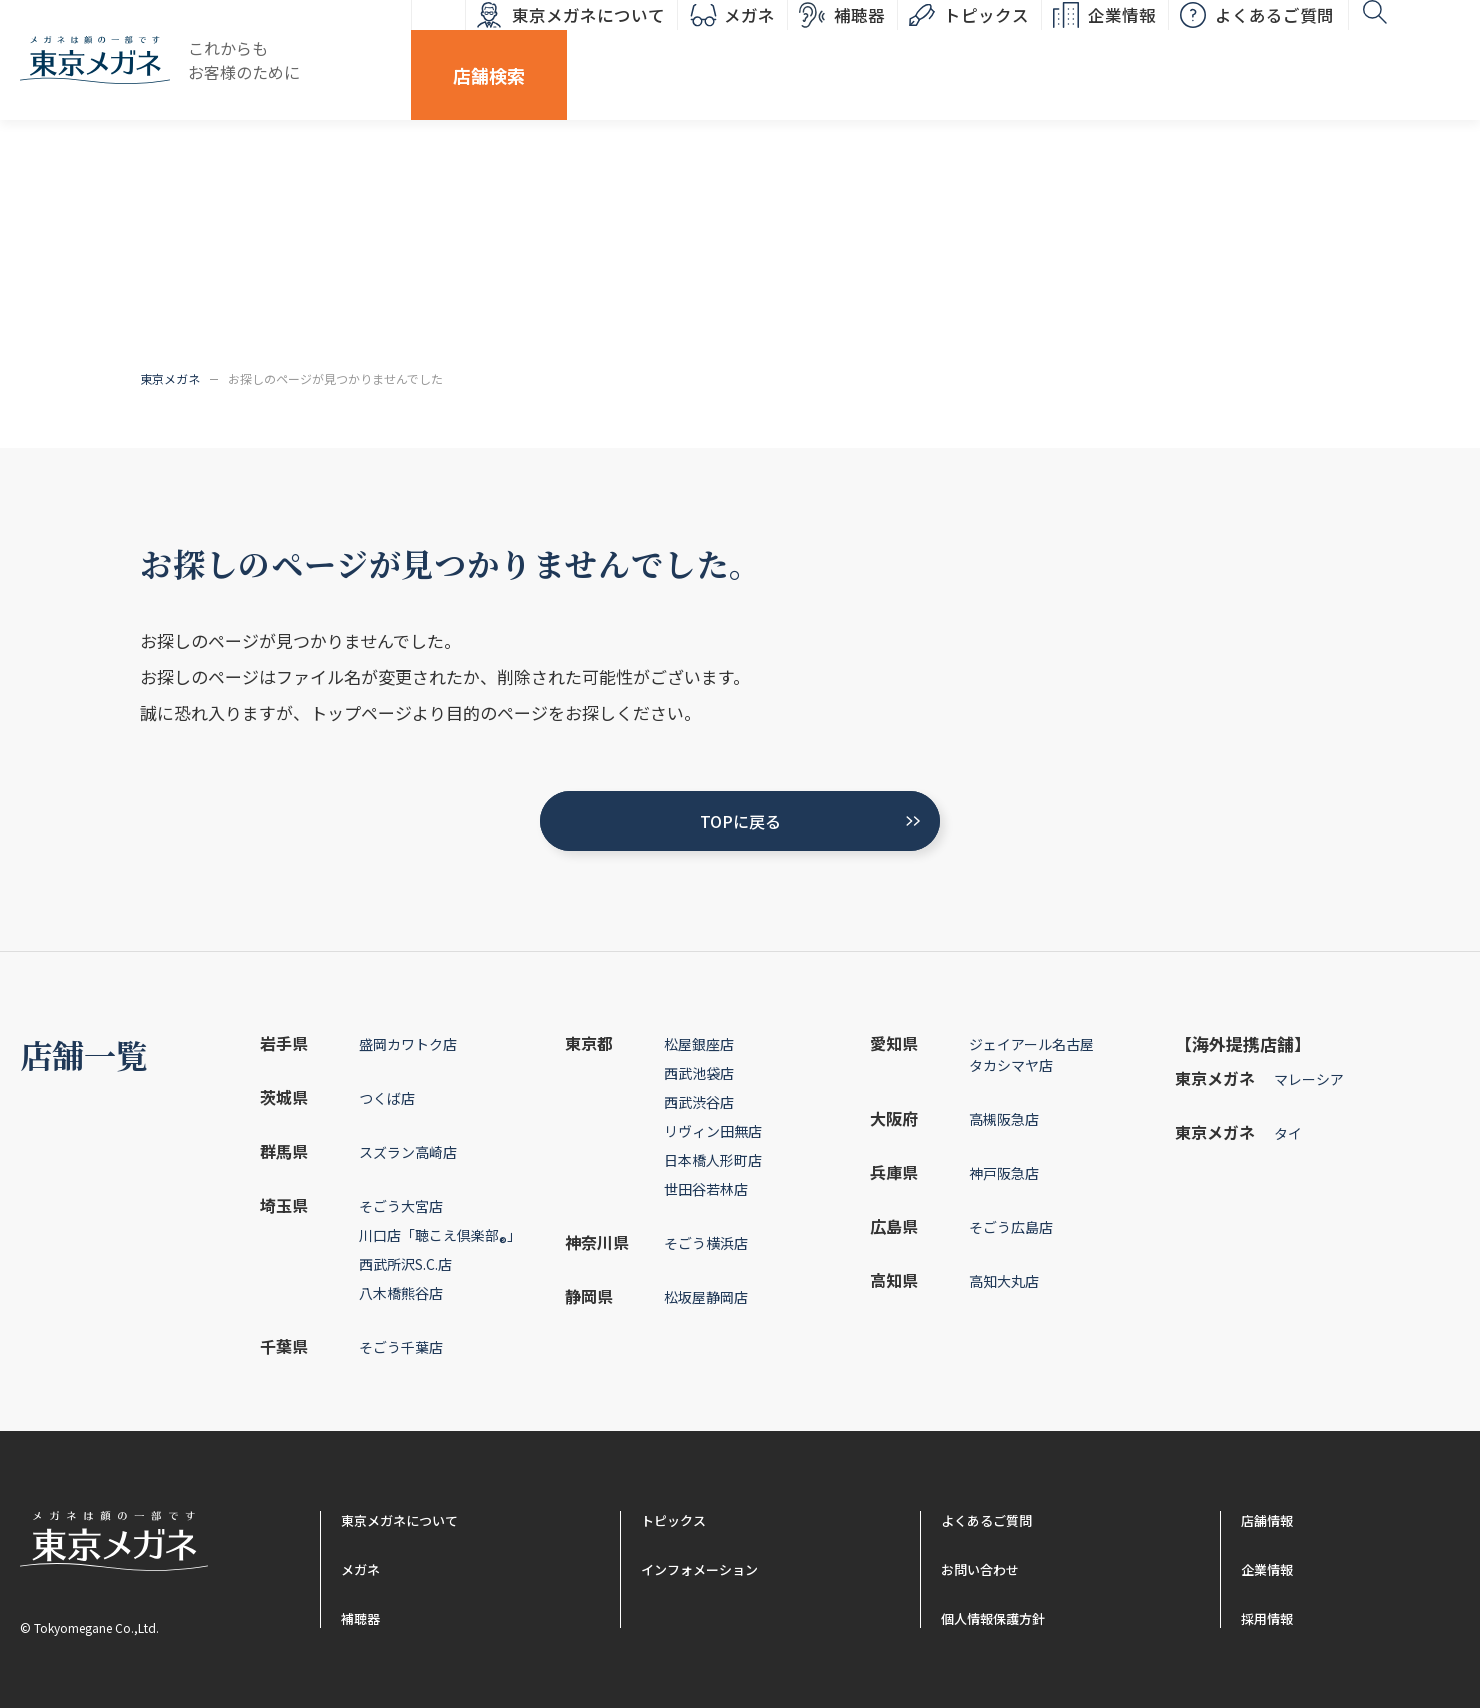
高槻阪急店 (1004, 1119)
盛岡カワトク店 (408, 1044)
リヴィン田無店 (713, 1131)
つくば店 (387, 1098)
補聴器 (781, 45)
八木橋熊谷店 (401, 1293)
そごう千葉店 (401, 1347)
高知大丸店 (1004, 1281)
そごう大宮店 (401, 1206)
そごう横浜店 (706, 1243)
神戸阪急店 (1004, 1173)
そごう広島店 (1011, 1227)
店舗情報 (1267, 1520)
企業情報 (1044, 45)
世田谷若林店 (706, 1189)
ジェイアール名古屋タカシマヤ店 (1031, 1054)
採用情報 (1267, 1618)
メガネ (671, 45)
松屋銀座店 (699, 1044)
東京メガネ (170, 378)
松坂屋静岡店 (706, 1297)
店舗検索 (1405, 45)
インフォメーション (699, 1569)
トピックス (908, 45)
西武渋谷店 (699, 1102)
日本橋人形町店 (713, 1160)
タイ (1288, 1133)
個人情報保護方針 (993, 1618)
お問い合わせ (980, 1569)
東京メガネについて (510, 45)
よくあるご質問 (1196, 45)
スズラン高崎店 (408, 1152)
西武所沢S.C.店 (405, 1264)
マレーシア (1309, 1079)
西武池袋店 (699, 1073)
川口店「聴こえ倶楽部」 (440, 1238)
